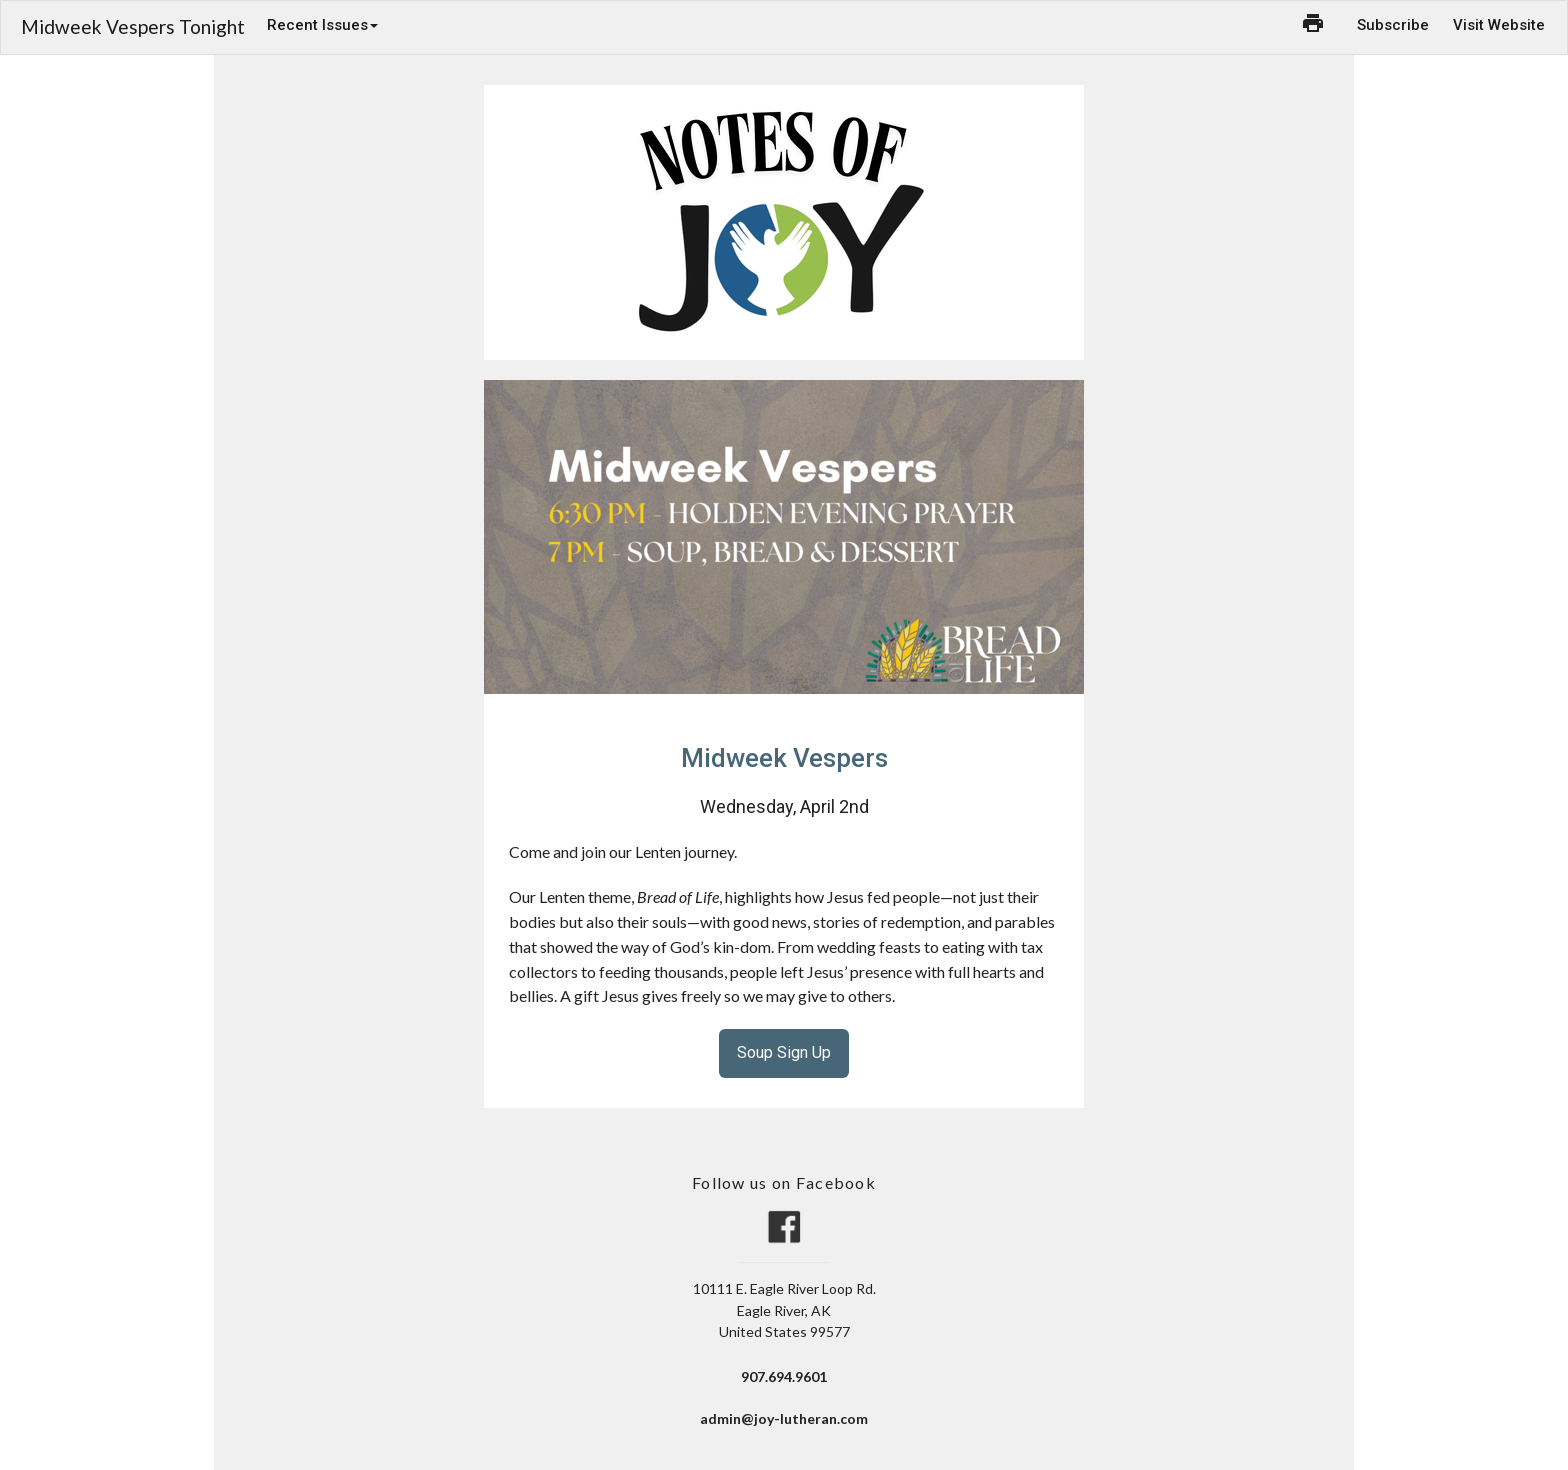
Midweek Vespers (784, 758)
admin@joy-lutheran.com (784, 1418)
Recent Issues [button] (322, 25)
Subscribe (1393, 25)
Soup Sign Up (784, 1052)
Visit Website (1499, 25)
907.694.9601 (784, 1376)
